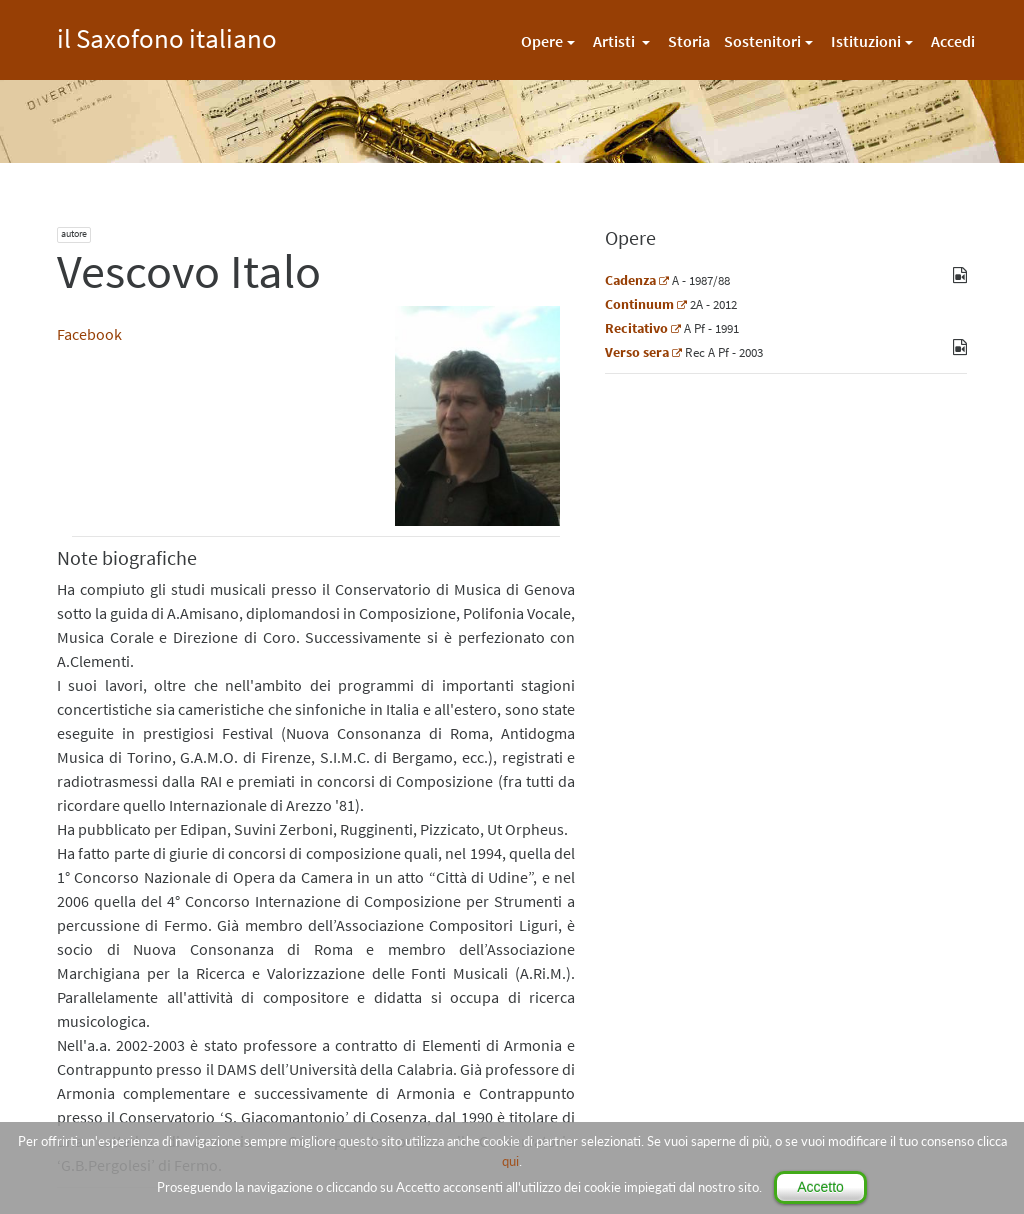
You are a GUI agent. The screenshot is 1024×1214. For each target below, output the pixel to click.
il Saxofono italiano (167, 35)
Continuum (639, 304)
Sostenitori (762, 41)
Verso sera (637, 352)
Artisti (615, 41)
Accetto (820, 1187)
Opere (542, 41)
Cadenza (630, 280)
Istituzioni (866, 41)
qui (510, 1161)
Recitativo (636, 328)
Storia (689, 41)
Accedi (953, 41)
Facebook (89, 334)
